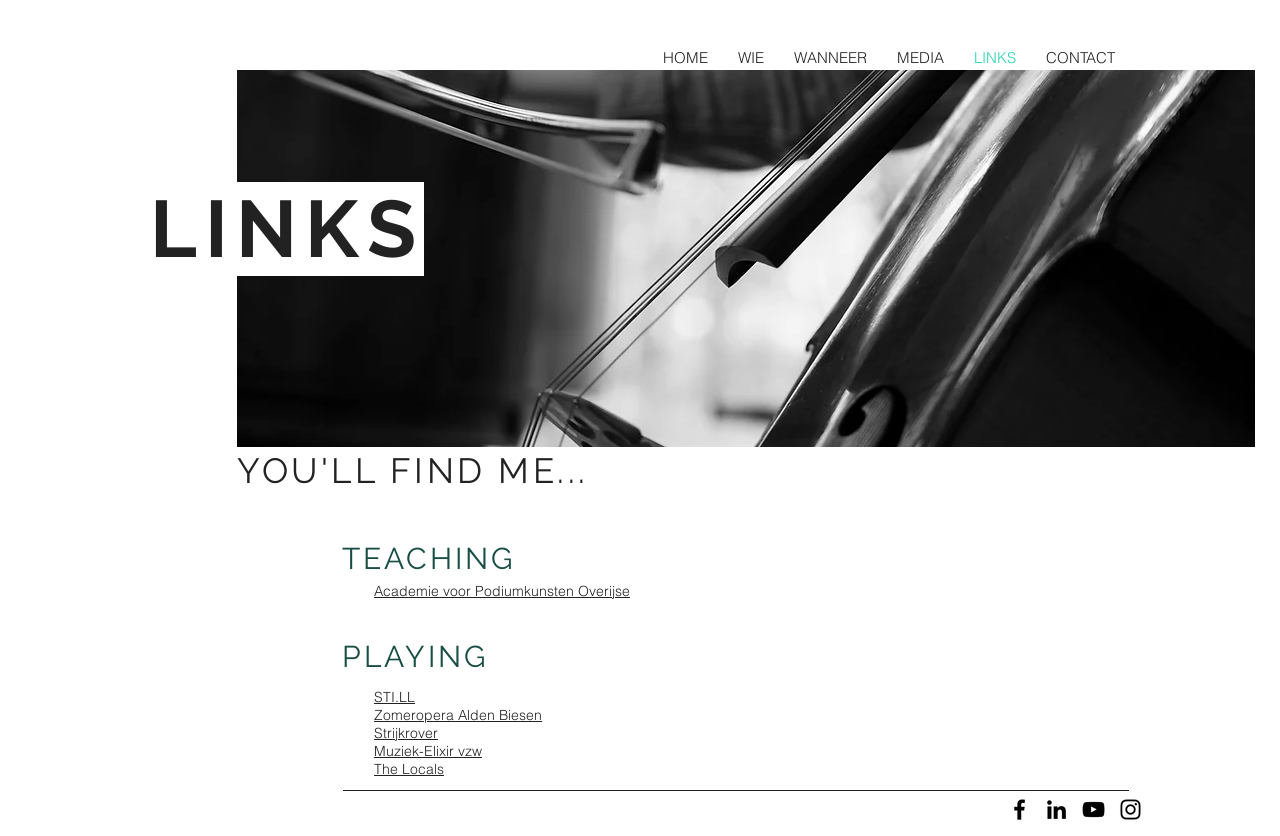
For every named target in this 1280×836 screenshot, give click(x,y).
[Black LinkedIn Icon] (1056, 809)
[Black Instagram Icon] (1130, 809)
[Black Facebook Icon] (1019, 809)
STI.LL (394, 697)
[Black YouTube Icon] (1093, 809)
